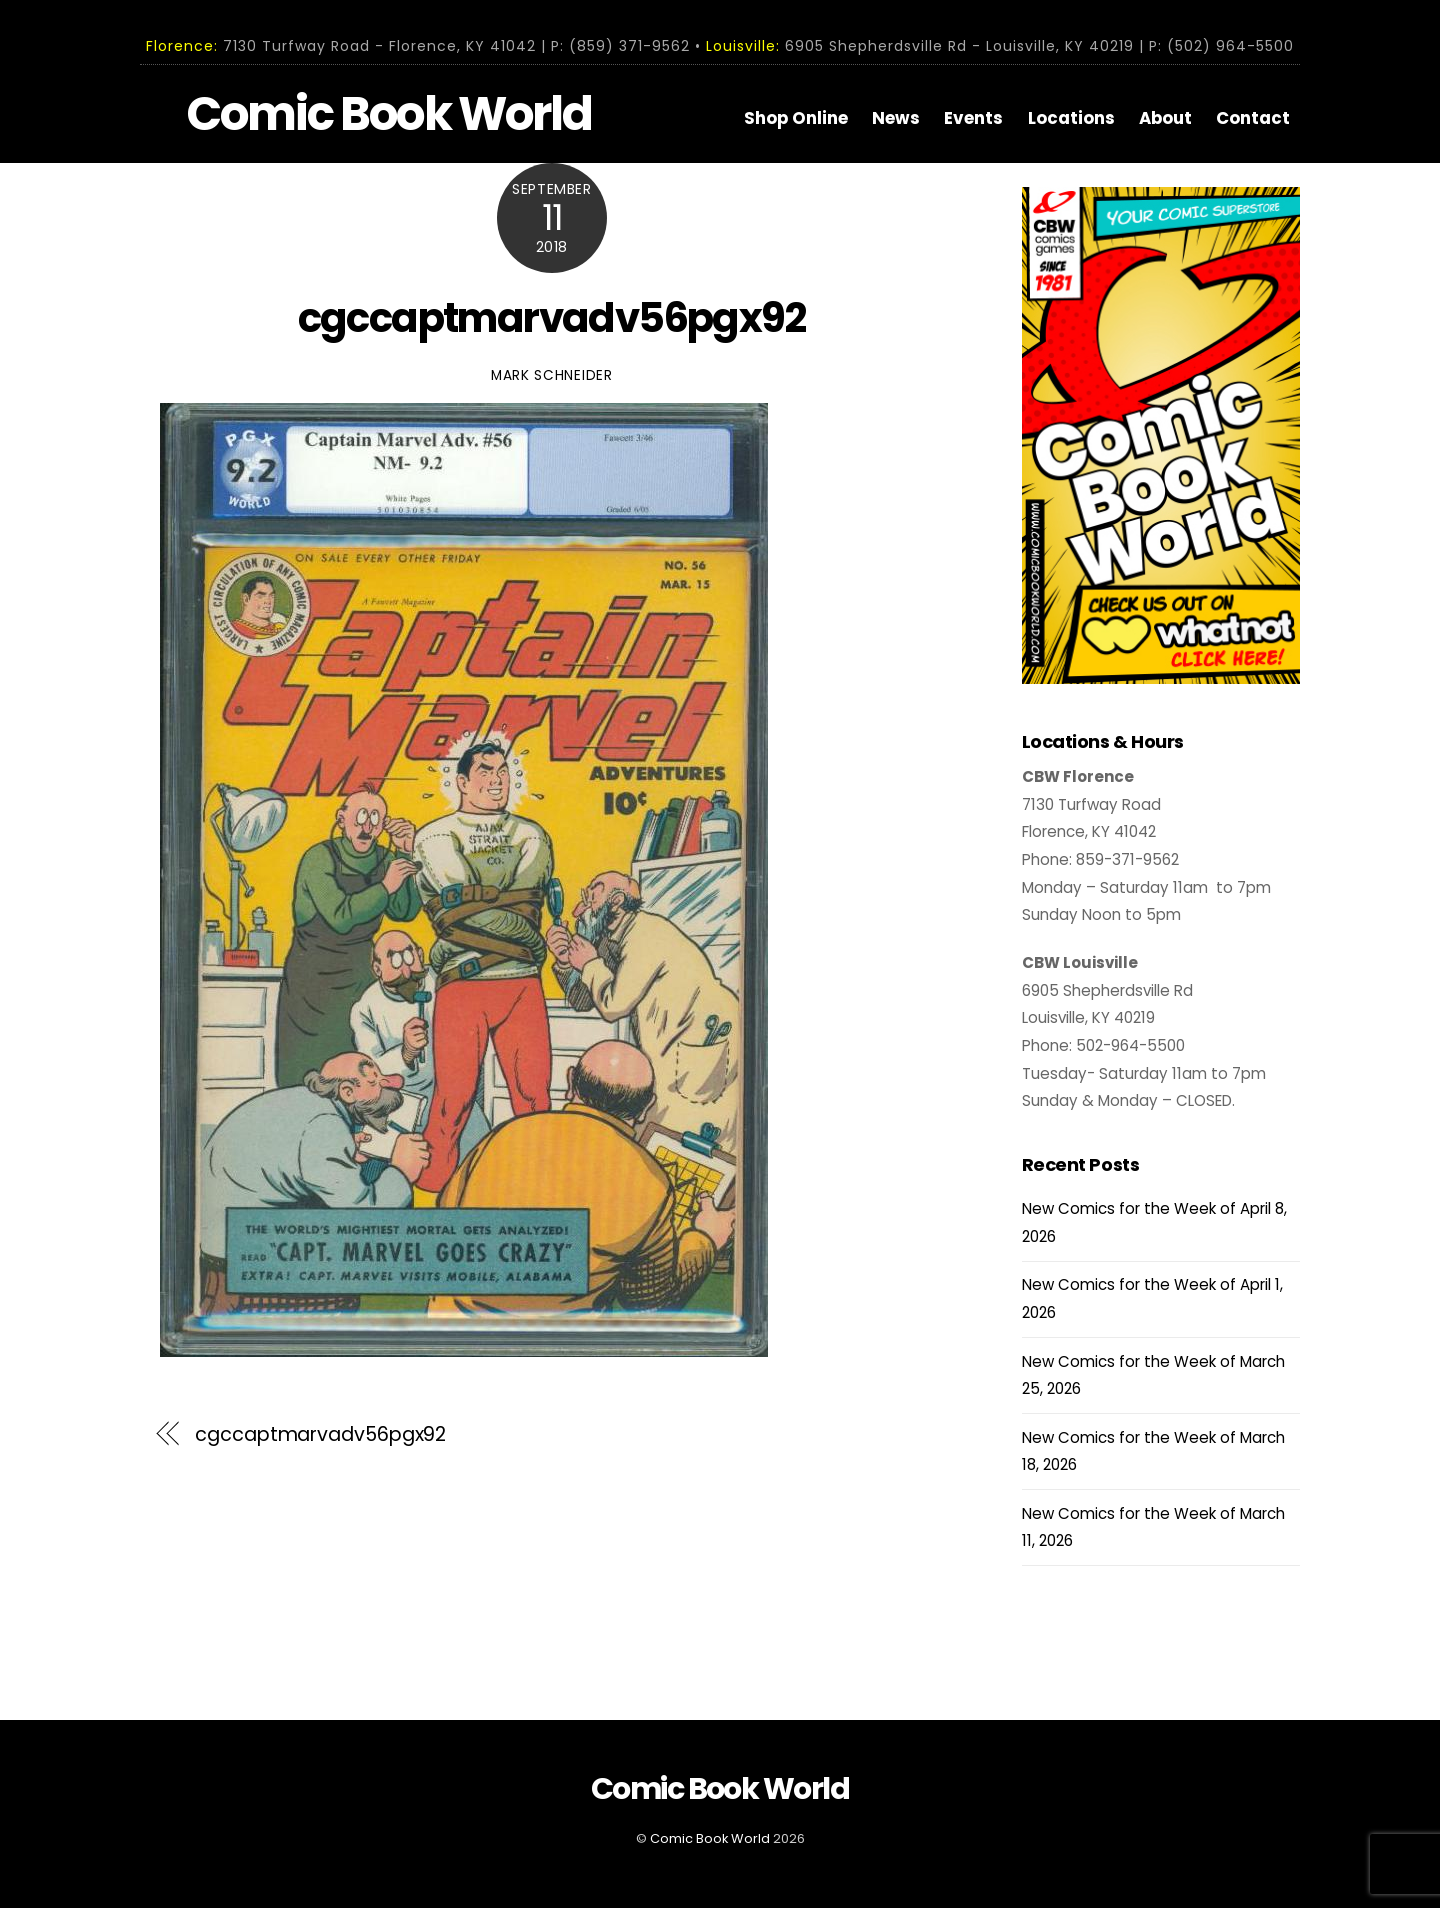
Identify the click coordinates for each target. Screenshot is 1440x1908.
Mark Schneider (552, 374)
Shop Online (796, 118)
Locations (1071, 118)
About (1165, 118)
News (896, 118)
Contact (1253, 118)
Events (973, 118)
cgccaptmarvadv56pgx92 (552, 317)
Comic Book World (710, 1837)
